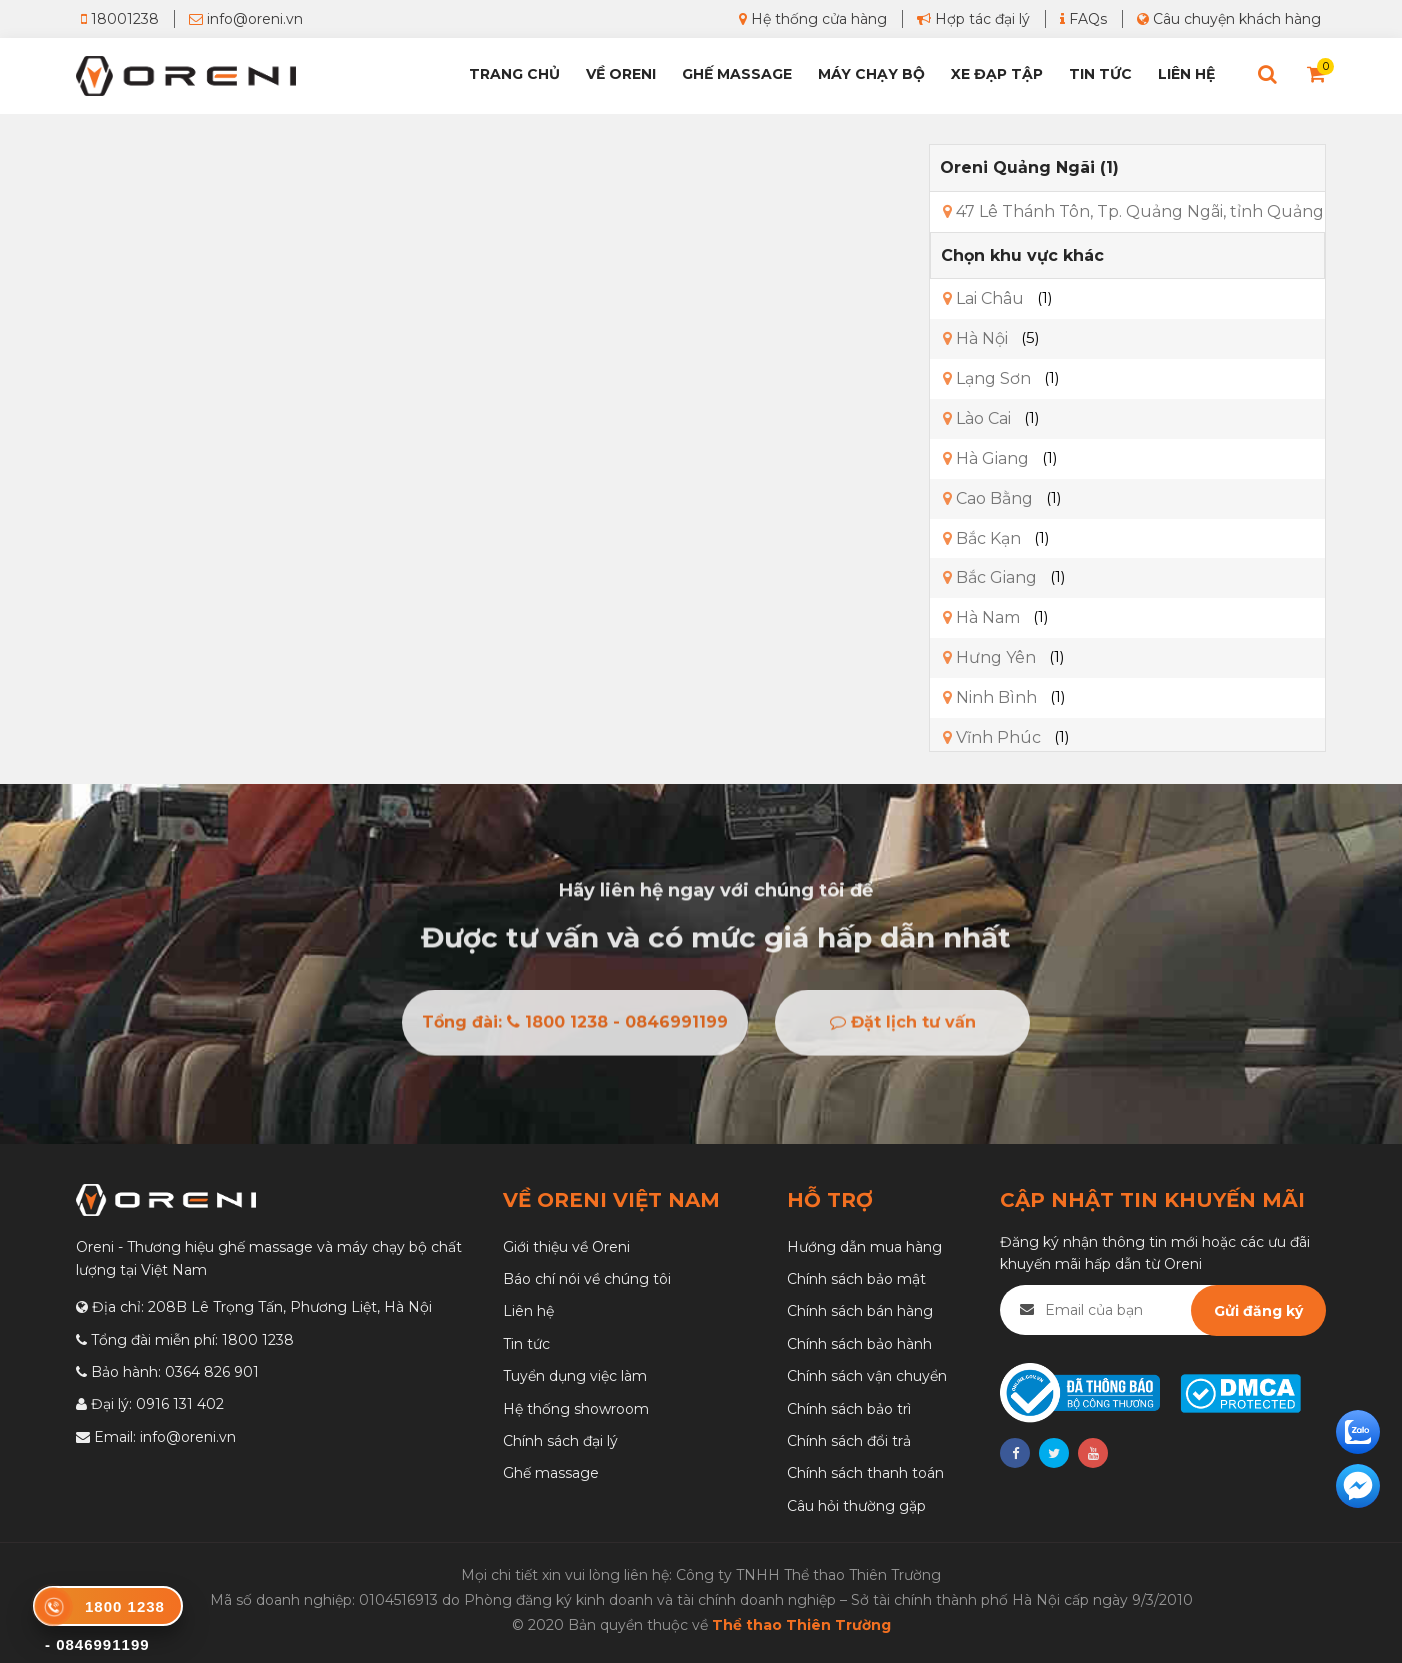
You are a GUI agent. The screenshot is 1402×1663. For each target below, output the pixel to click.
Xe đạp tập (997, 74)
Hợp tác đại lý (973, 19)
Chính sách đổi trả (849, 1441)
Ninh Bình (990, 697)
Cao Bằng (988, 498)
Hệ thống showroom (576, 1409)
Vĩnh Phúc (992, 737)
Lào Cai (977, 418)
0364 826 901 (212, 1372)
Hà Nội (975, 338)
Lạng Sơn (987, 378)
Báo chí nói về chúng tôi (587, 1279)
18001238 (120, 19)
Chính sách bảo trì (849, 1409)
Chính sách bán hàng (860, 1311)
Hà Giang (986, 458)
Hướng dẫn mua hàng (864, 1247)
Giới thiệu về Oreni (566, 1247)
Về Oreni (621, 74)
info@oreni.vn (246, 19)
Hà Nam (981, 617)
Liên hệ (1186, 74)
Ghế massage (551, 1473)
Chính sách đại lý (560, 1441)
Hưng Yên (989, 657)
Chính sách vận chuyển (867, 1376)
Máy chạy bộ (871, 74)
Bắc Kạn (982, 538)
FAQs (1083, 19)
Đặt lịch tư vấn (903, 1026)
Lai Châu (983, 298)
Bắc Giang (990, 577)
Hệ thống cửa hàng (813, 19)
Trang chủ (514, 74)
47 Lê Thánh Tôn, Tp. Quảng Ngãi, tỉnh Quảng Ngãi (1153, 211)
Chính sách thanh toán (865, 1473)
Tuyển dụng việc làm (575, 1376)
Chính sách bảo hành (859, 1344)
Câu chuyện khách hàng (1229, 19)
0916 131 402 (180, 1404)
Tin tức (1100, 74)
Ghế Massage (737, 74)
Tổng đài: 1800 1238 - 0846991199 (575, 1026)
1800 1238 (258, 1340)
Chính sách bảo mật (856, 1279)
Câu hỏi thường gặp (856, 1506)
